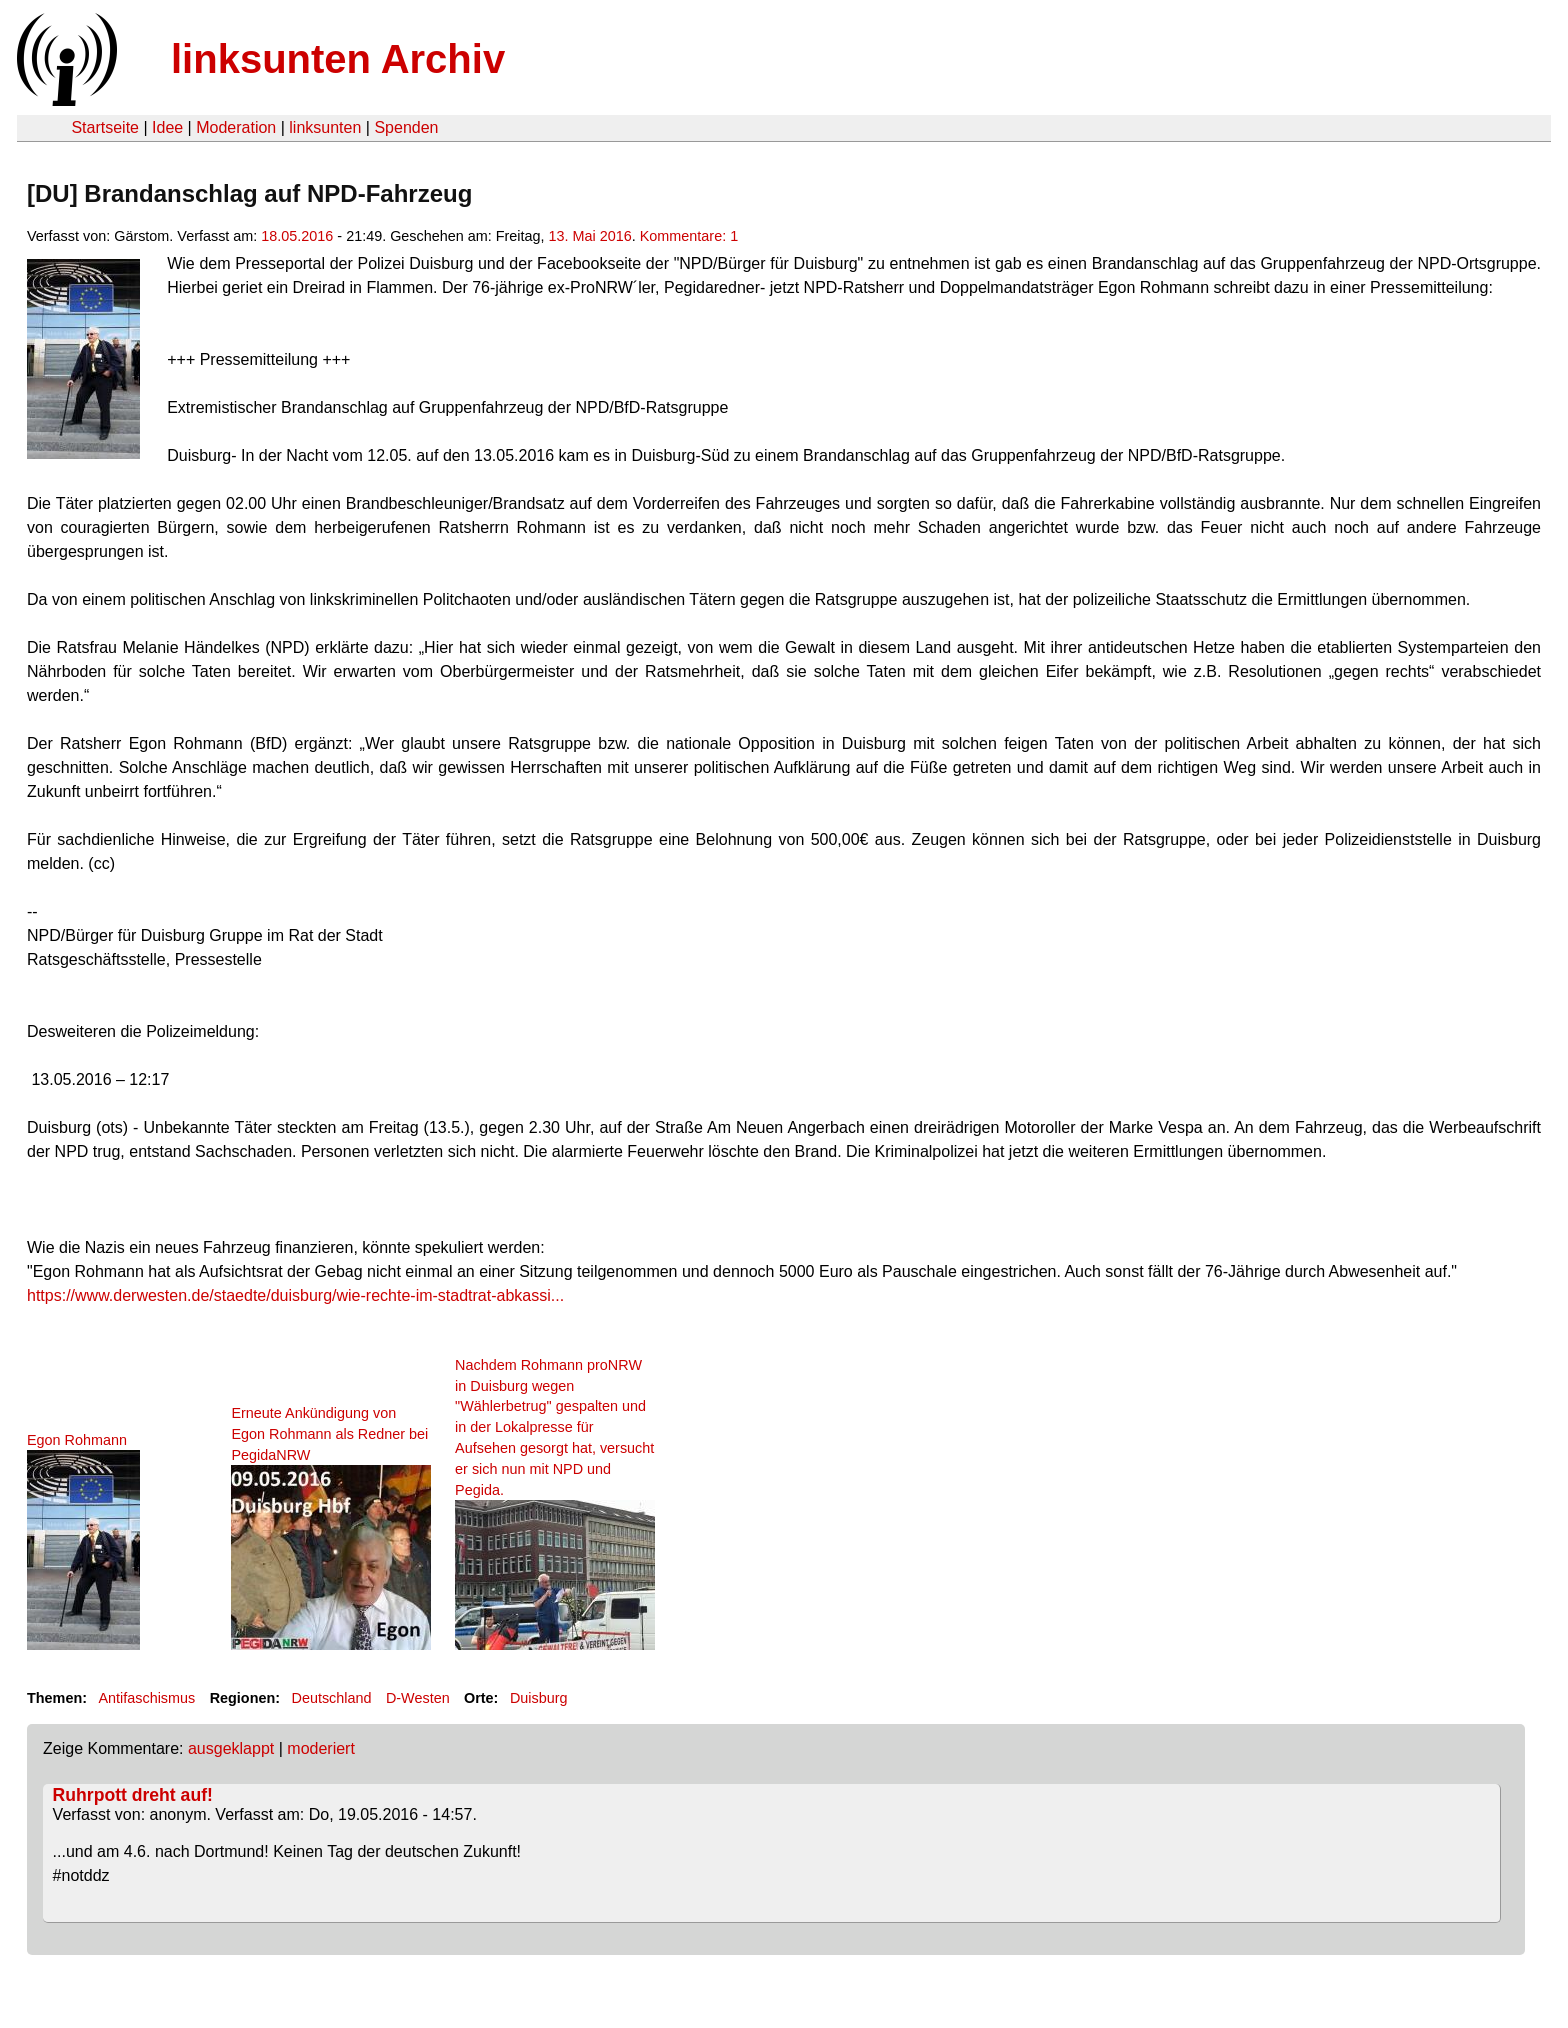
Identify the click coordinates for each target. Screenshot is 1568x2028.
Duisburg (539, 1698)
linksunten (325, 127)
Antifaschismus (146, 1698)
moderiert (321, 1748)
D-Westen (418, 1698)
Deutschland (332, 1698)
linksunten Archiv (338, 59)
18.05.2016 (297, 236)
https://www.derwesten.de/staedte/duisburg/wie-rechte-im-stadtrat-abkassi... (295, 1295)
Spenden (406, 127)
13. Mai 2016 (590, 236)
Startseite (105, 127)
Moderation (236, 127)
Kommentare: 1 (689, 236)
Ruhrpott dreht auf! (133, 1795)
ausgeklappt (231, 1748)
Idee (167, 127)
